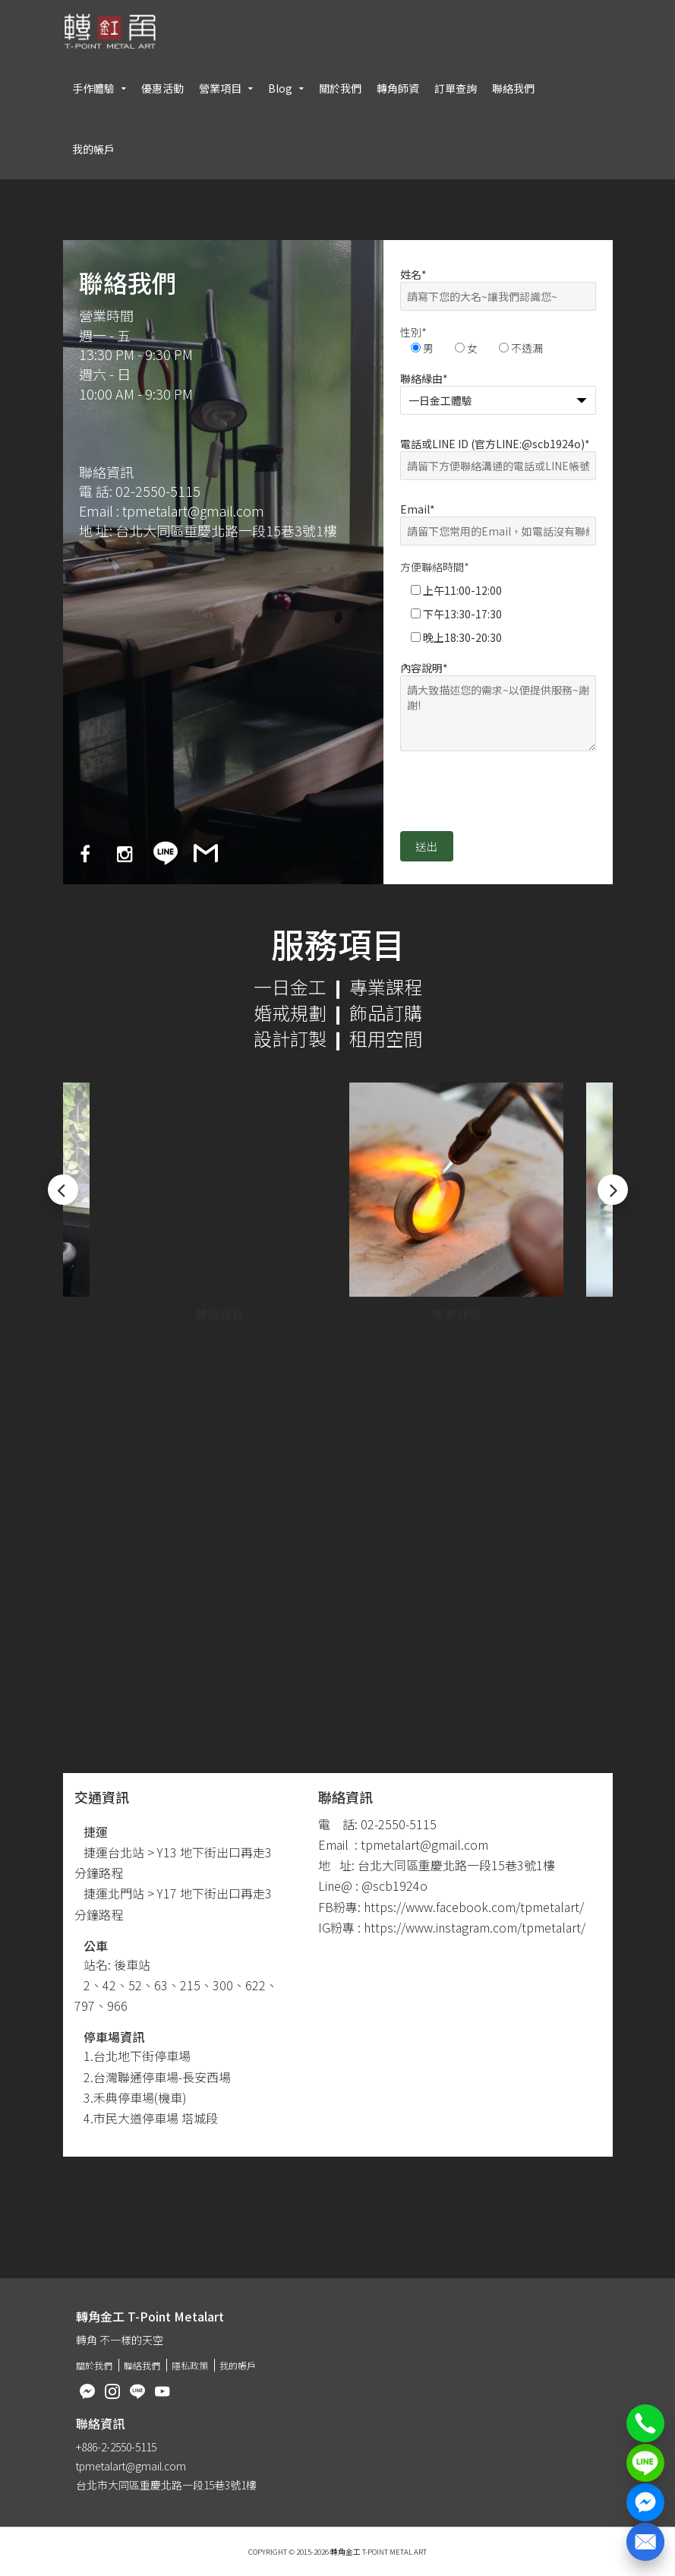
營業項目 (220, 88)
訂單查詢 (455, 88)
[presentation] (515, 797)
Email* (498, 520)
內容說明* (498, 707)
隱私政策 (190, 2365)
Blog (280, 88)
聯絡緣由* (498, 389)
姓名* (498, 285)
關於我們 (340, 88)
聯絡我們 (513, 88)
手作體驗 (93, 88)
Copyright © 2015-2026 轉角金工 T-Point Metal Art (337, 2551)
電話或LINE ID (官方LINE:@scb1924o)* (498, 454)
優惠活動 (162, 88)
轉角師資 (398, 88)
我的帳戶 (93, 148)
